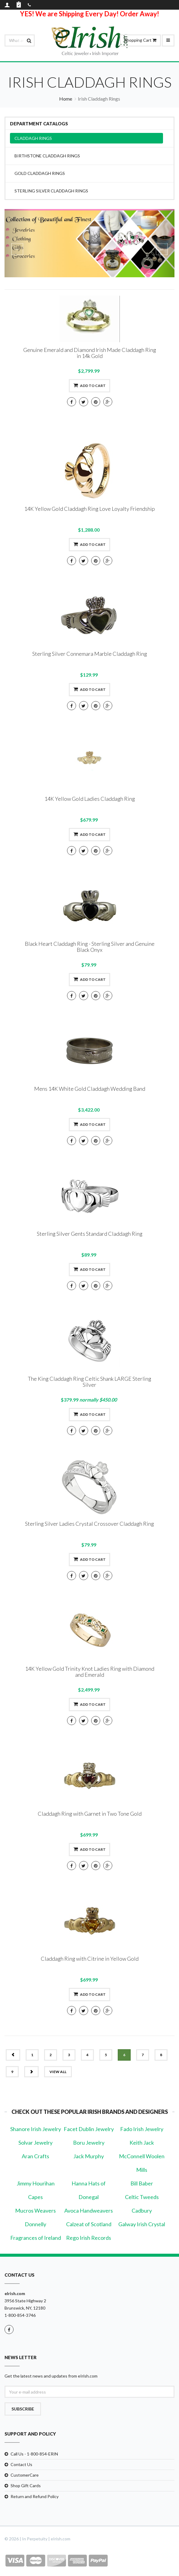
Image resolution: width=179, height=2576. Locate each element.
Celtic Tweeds (142, 2197)
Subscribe (22, 2408)
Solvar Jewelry (35, 2142)
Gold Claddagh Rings (39, 173)
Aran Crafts (35, 2156)
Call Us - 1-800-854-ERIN (34, 2453)
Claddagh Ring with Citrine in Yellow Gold (90, 1958)
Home (65, 98)
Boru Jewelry (88, 2142)
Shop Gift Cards (26, 2485)
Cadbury (142, 2210)
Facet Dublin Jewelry (89, 2129)
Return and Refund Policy (35, 2496)
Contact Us (21, 2464)
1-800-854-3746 (20, 2315)
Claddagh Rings (33, 138)
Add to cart (89, 385)
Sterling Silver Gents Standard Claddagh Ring (89, 1233)
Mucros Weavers (35, 2210)
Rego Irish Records (88, 2237)
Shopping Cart (140, 40)
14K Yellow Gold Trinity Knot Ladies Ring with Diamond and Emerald (89, 1671)
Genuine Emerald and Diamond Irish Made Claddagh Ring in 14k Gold (89, 352)
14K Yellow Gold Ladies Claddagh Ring (89, 798)
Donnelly (35, 2224)
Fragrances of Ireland (35, 2237)
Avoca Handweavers (88, 2210)
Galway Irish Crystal (141, 2224)
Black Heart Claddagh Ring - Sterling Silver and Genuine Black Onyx (90, 946)
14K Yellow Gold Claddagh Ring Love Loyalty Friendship (89, 508)
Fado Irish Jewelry (141, 2129)
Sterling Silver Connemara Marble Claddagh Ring (89, 653)
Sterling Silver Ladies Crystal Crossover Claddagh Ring (89, 1523)
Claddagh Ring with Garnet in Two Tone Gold (90, 1813)
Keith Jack (141, 2142)
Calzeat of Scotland (88, 2224)
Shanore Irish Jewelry (35, 2129)
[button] (17, 243)
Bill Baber (141, 2183)
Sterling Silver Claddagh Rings (51, 190)
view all (58, 2071)
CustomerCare (25, 2475)
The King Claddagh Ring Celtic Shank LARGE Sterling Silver (89, 1381)
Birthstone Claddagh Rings (47, 155)
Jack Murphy (88, 2156)
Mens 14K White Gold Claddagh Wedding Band (89, 1088)
